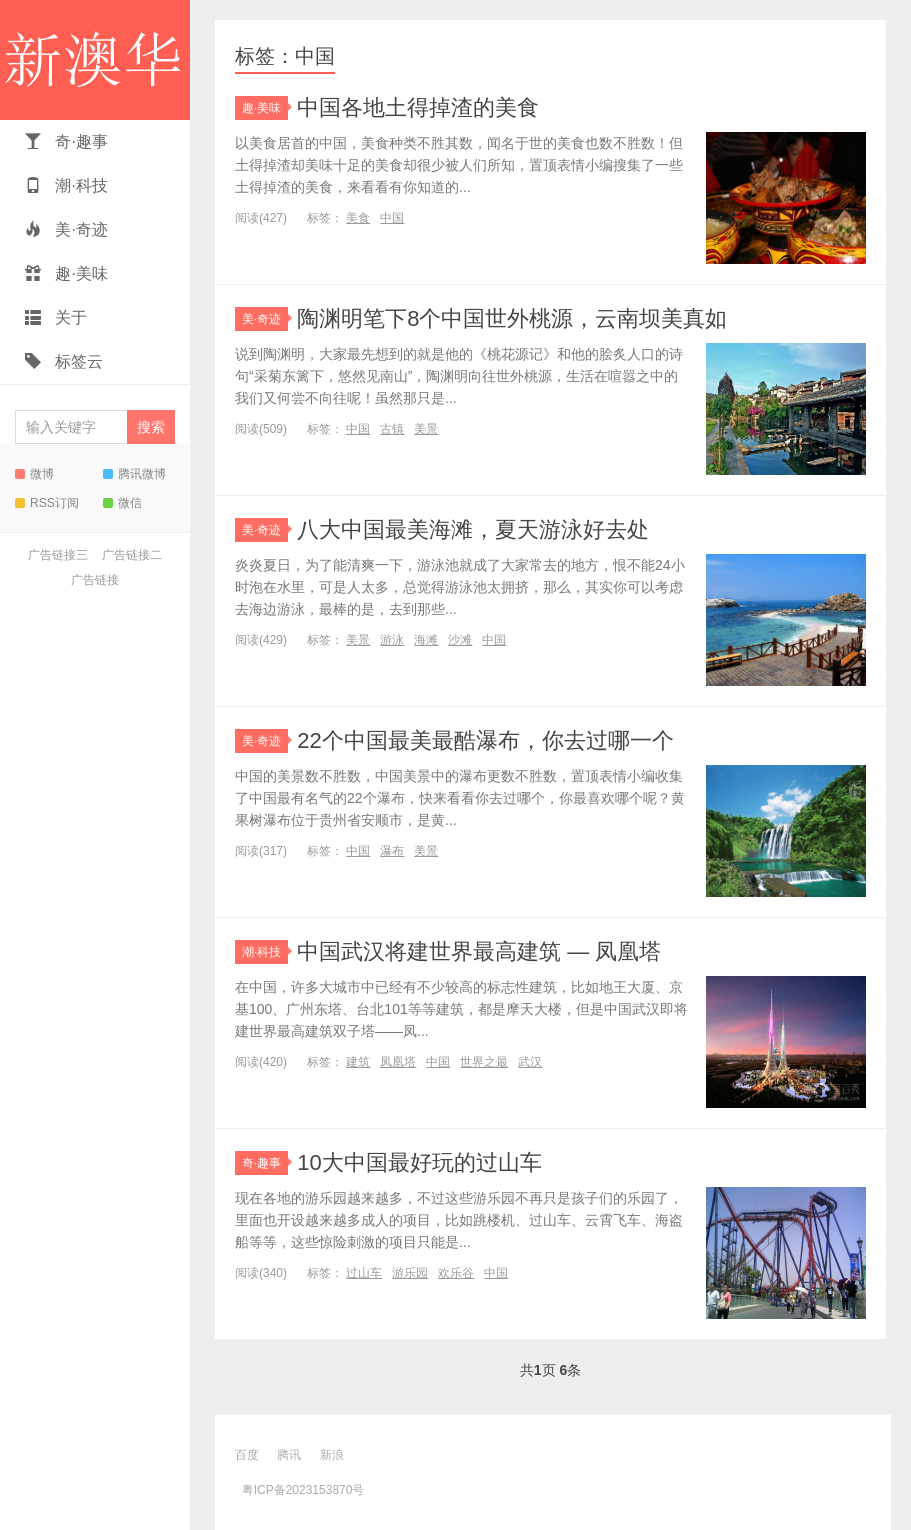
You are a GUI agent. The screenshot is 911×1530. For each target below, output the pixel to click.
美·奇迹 (66, 229)
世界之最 (484, 1062)
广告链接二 (132, 555)
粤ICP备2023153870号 (303, 1490)
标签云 (64, 361)
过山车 (364, 1273)
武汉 (530, 1062)
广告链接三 (58, 555)
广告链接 (95, 580)
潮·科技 (66, 185)
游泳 (392, 640)
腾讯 (289, 1455)
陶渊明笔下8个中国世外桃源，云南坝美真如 (512, 318)
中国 (392, 218)
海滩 (426, 640)
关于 (56, 317)
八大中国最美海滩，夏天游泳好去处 (473, 529)
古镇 (392, 429)
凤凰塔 (398, 1062)
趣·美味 (66, 273)
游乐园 (410, 1273)
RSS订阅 (47, 503)
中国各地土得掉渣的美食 (418, 107)
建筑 (358, 1062)
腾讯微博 (134, 474)
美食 (358, 218)
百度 (247, 1455)
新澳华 (95, 60)
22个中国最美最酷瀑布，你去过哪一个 (485, 740)
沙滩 (460, 640)
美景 (426, 429)
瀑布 (392, 851)
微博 (34, 474)
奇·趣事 (66, 141)
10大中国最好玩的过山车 (419, 1162)
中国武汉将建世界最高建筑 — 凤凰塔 (479, 951)
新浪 (332, 1455)
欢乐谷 (456, 1273)
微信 (122, 503)
